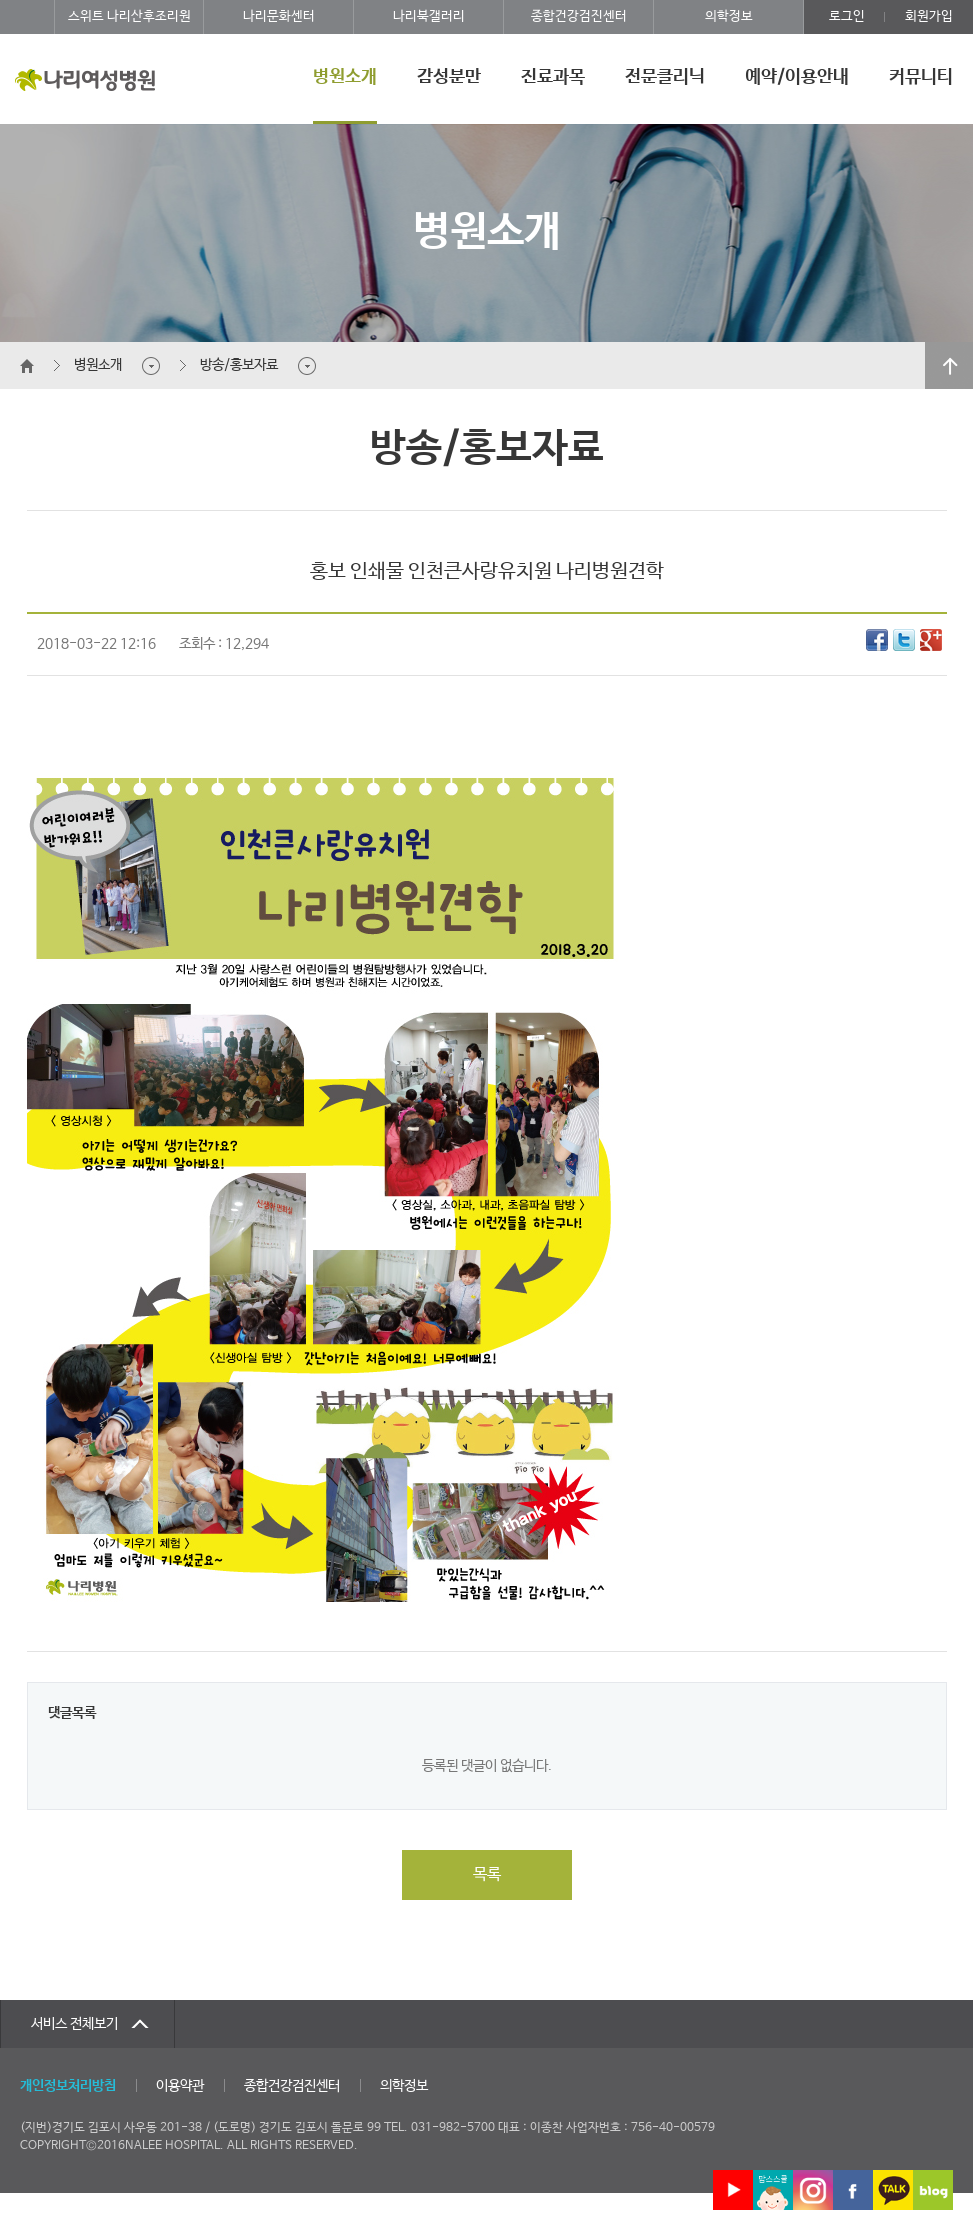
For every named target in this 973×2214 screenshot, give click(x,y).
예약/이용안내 (797, 77)
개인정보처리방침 (68, 2086)
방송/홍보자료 (239, 365)
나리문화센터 (279, 16)
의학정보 (729, 16)
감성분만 (449, 77)
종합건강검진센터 (579, 16)
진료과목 (553, 77)
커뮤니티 (921, 77)
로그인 (847, 16)
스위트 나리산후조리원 (129, 16)
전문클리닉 (665, 77)
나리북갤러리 (429, 16)
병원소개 (345, 77)
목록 (487, 1874)
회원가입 (929, 16)
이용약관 (180, 2086)
